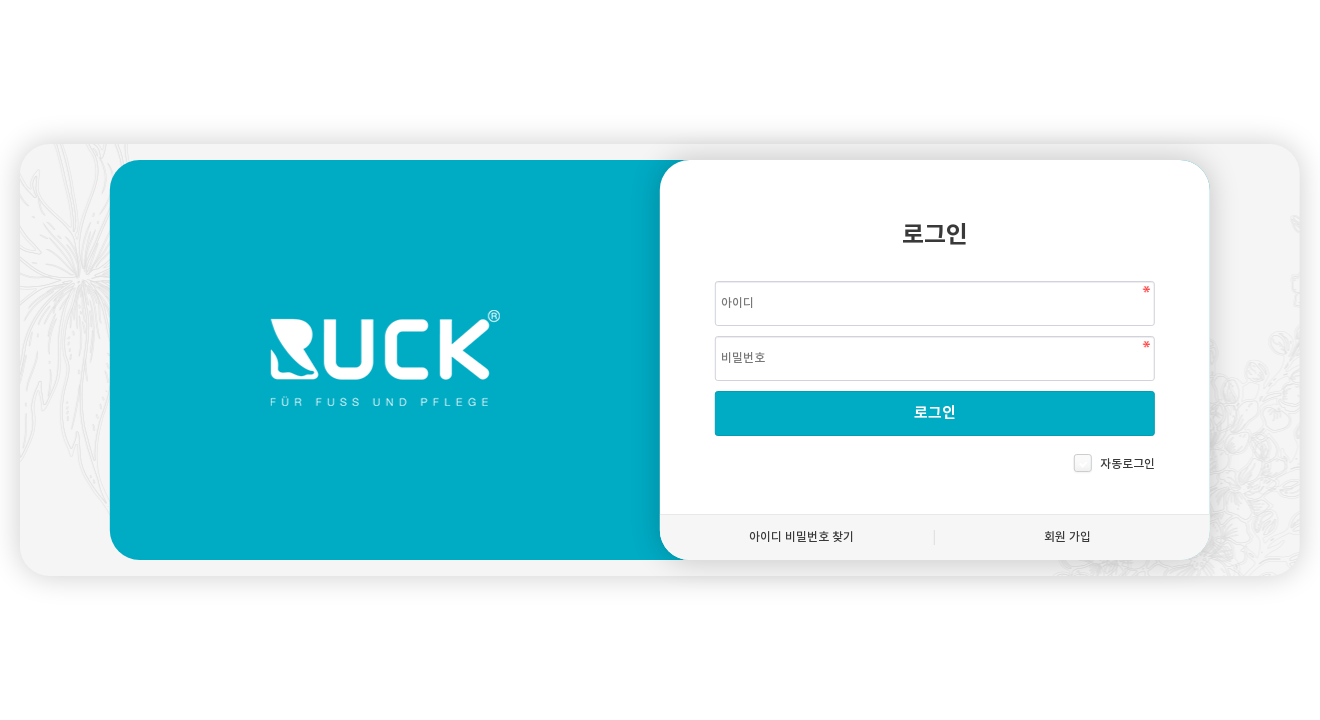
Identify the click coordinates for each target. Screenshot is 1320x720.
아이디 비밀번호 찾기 (801, 537)
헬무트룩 (385, 360)
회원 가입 (1067, 537)
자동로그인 (1127, 464)
